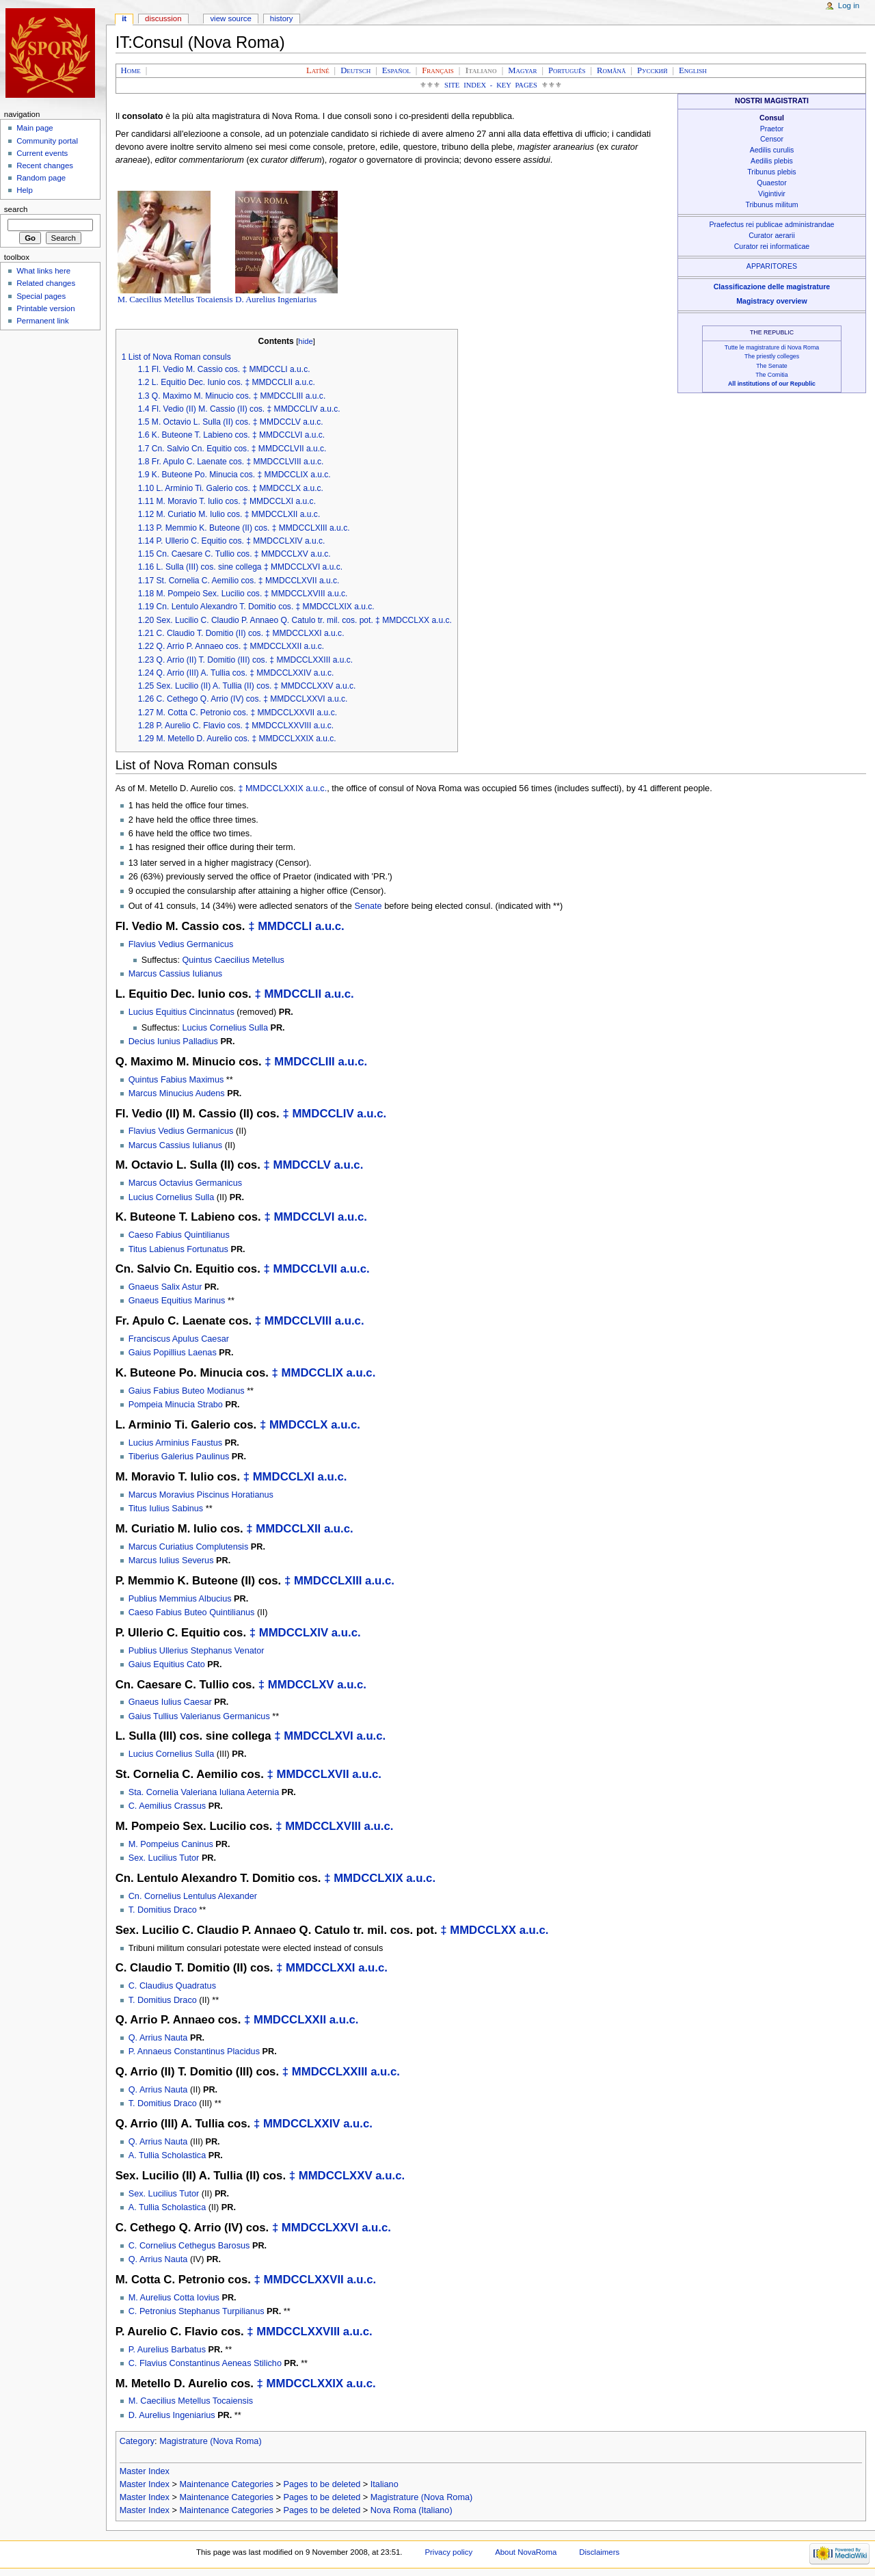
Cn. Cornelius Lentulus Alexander (193, 1896)
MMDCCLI (285, 926)
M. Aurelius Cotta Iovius (174, 2297)
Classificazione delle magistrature (772, 286)
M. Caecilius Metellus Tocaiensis (175, 299)
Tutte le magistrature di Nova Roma (772, 347)
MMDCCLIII (304, 1061)
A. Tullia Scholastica (167, 2155)
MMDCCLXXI (320, 1967)
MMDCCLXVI (318, 1735)
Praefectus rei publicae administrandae (772, 224)
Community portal (47, 141)
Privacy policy (448, 2552)
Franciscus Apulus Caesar (179, 1339)
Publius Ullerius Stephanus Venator (197, 1651)
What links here (43, 271)
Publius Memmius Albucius (180, 1599)
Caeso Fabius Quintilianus (179, 1235)
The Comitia (771, 374)
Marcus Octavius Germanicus (185, 1183)
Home (131, 70)
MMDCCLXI (283, 1476)
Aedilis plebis (772, 161)
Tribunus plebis (771, 172)
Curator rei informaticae (772, 246)
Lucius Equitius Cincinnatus (181, 1012)
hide (305, 341)
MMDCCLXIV (293, 1632)
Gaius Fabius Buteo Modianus (187, 1391)
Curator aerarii (772, 235)
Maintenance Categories (226, 2484)
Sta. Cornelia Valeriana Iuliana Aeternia (204, 1792)
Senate (367, 906)
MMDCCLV (301, 1164)
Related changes (45, 283)
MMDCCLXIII (328, 1580)
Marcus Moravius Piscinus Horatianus (201, 1495)
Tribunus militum (771, 204)
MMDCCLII (292, 993)
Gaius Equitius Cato (167, 1664)
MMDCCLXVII (312, 1774)
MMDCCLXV (301, 1684)
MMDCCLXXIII (330, 2071)
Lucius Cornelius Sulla (225, 1028)
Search (16, 209)
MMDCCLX (298, 1424)
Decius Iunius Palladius (173, 1041)
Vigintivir (771, 193)
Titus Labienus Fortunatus (178, 1249)
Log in (848, 5)
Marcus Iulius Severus (171, 1560)
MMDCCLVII (305, 1268)
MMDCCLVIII (298, 1320)
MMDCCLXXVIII (298, 2331)
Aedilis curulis (772, 150)
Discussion (163, 18)
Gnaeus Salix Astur (165, 1287)
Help (24, 190)
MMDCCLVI (303, 1216)
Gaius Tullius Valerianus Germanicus (199, 1716)
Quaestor (772, 182)
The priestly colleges (771, 356)
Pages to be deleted (321, 2484)
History (281, 18)
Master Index (145, 2471)
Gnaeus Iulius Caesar (170, 1702)
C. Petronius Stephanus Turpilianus (197, 2311)
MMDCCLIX (312, 1372)
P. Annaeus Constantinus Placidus (194, 2051)
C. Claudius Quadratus (172, 1986)
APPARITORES (771, 266)
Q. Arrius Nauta (158, 2038)
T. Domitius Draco (163, 1910)
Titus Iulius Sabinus (166, 1508)
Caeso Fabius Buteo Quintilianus (192, 1612)
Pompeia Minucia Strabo (176, 1404)
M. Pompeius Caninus (171, 1844)
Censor (771, 139)
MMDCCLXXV (336, 2175)
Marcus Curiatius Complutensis (189, 1547)
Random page (41, 178)
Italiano (385, 2484)
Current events (42, 153)
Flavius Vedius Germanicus (181, 944)
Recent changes (44, 165)
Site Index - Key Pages (490, 85)
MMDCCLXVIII (323, 1826)
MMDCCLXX (483, 1930)
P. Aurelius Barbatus (167, 2349)
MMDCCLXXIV (301, 2123)
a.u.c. (316, 788)
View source (230, 18)
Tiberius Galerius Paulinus (179, 1456)
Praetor (772, 128)
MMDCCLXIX (368, 1878)
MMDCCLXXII (290, 2019)
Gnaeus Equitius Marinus (177, 1300)
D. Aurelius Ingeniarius (276, 299)
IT (124, 18)
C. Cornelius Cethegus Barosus (189, 2245)
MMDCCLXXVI (320, 2227)
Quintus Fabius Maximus (176, 1080)
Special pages (41, 296)
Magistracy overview (771, 301)
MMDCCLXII (288, 1528)
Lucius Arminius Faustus (176, 1443)
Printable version (45, 308)
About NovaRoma (525, 2552)
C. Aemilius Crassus (167, 1806)
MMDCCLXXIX (274, 788)
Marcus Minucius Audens (177, 1093)
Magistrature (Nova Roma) (210, 2441)
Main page (34, 128)
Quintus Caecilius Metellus (233, 960)
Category (137, 2441)
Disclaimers (599, 2552)
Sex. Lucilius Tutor (164, 1858)
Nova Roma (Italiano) (412, 2510)
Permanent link (42, 321)
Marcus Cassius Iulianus (176, 974)
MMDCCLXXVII (303, 2279)
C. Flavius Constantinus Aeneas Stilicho (205, 2363)
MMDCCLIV (322, 1113)
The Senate (771, 365)
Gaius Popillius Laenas (173, 1352)
